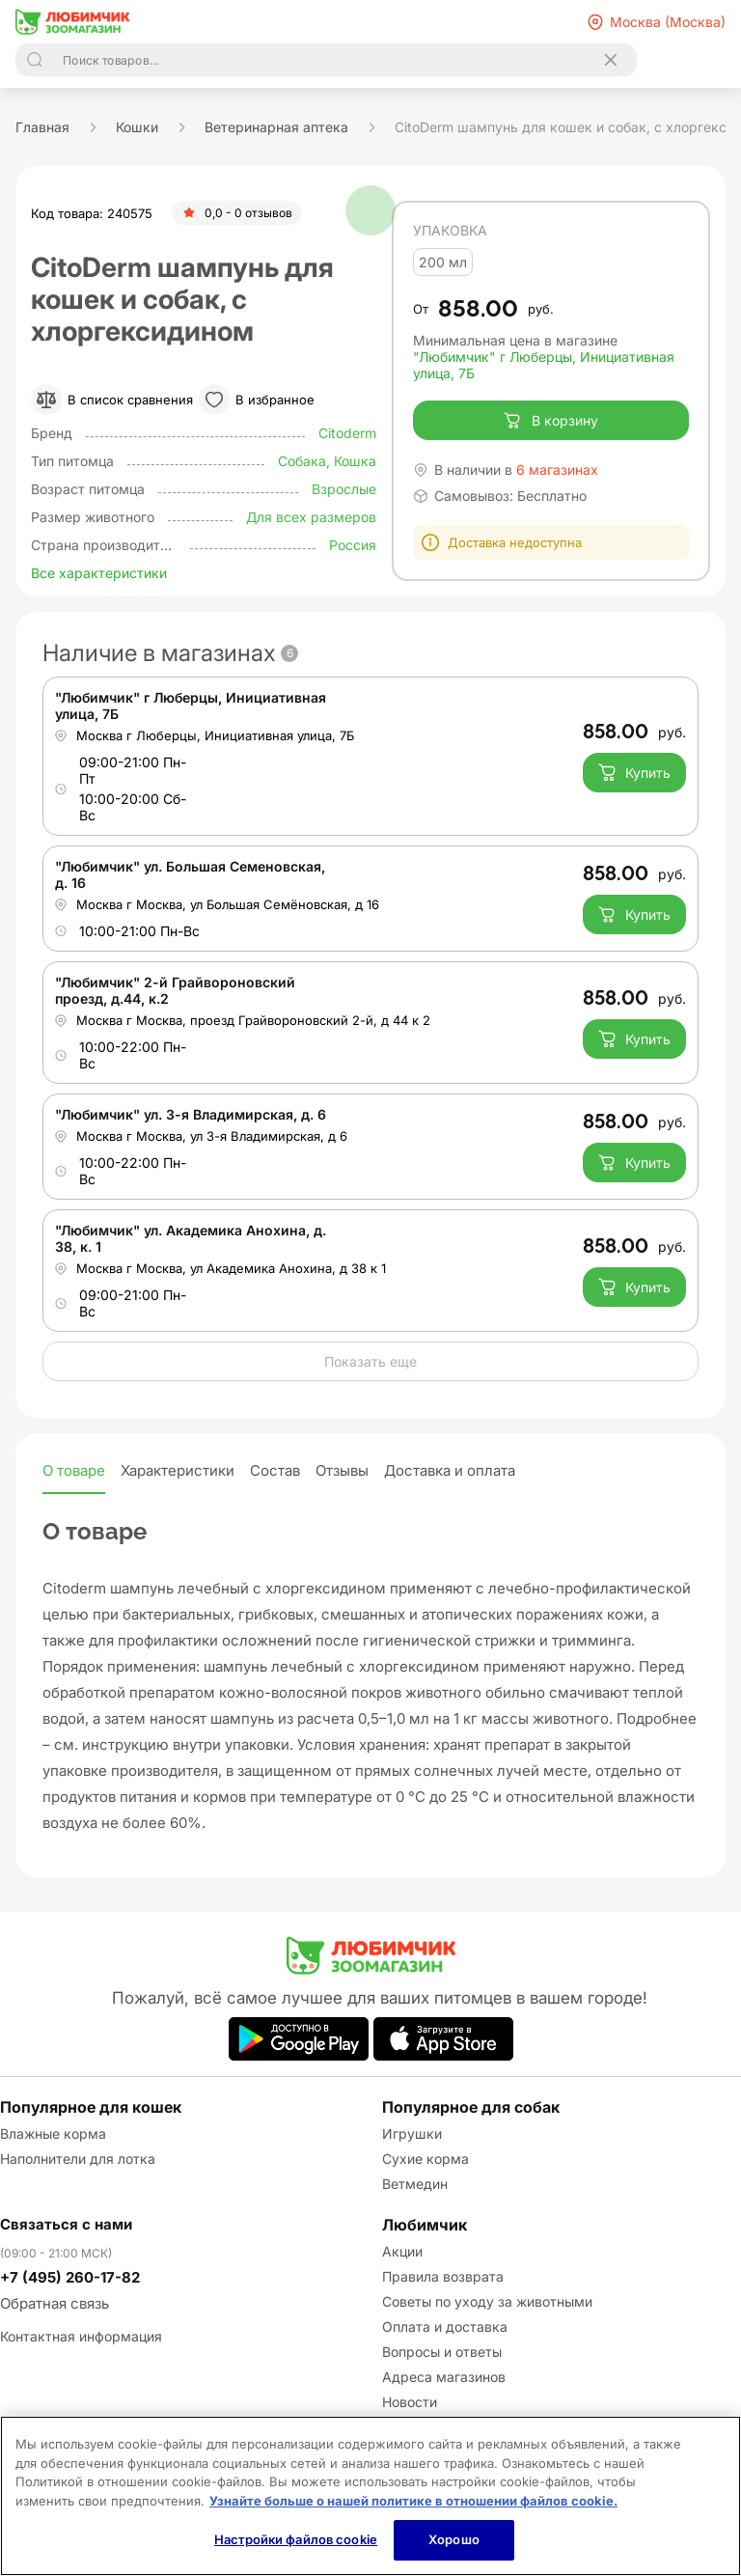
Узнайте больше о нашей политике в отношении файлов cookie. (413, 2500)
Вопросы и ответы (442, 2351)
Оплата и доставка (445, 2326)
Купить (634, 772)
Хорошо (454, 2539)
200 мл (443, 262)
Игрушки (412, 2133)
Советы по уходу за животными (487, 2301)
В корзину (550, 420)
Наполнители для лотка (77, 2158)
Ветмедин (415, 2183)
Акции (402, 2251)
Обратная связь (54, 2303)
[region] (370, 2496)
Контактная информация (81, 2336)
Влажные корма (53, 2133)
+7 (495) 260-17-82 (70, 2277)
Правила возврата (443, 2276)
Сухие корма (425, 2158)
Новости (409, 2402)
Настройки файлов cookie (295, 2539)
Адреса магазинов (444, 2376)
